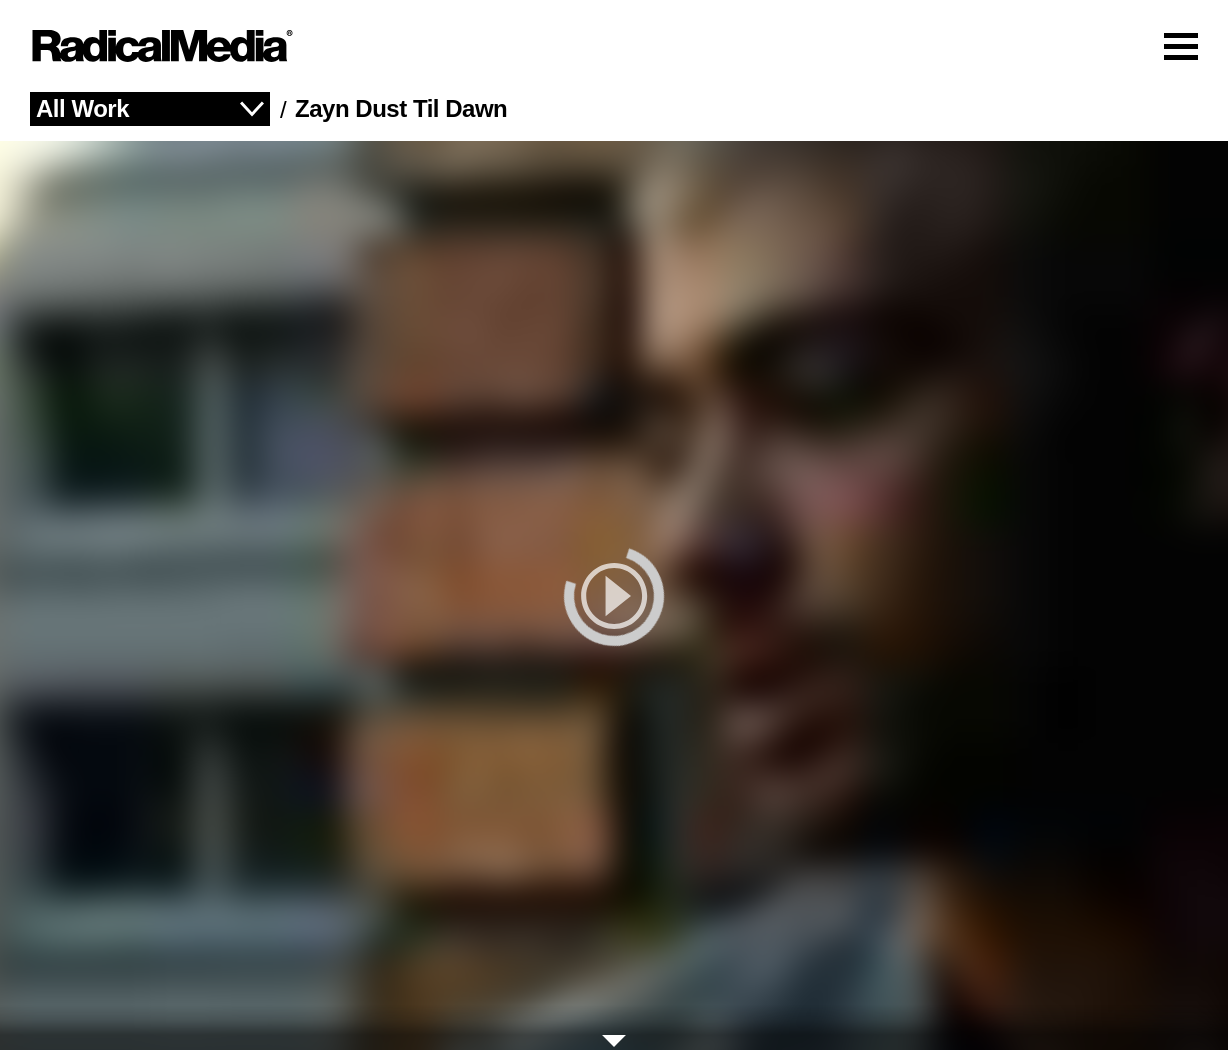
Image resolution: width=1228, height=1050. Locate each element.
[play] (614, 595)
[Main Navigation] (614, 46)
